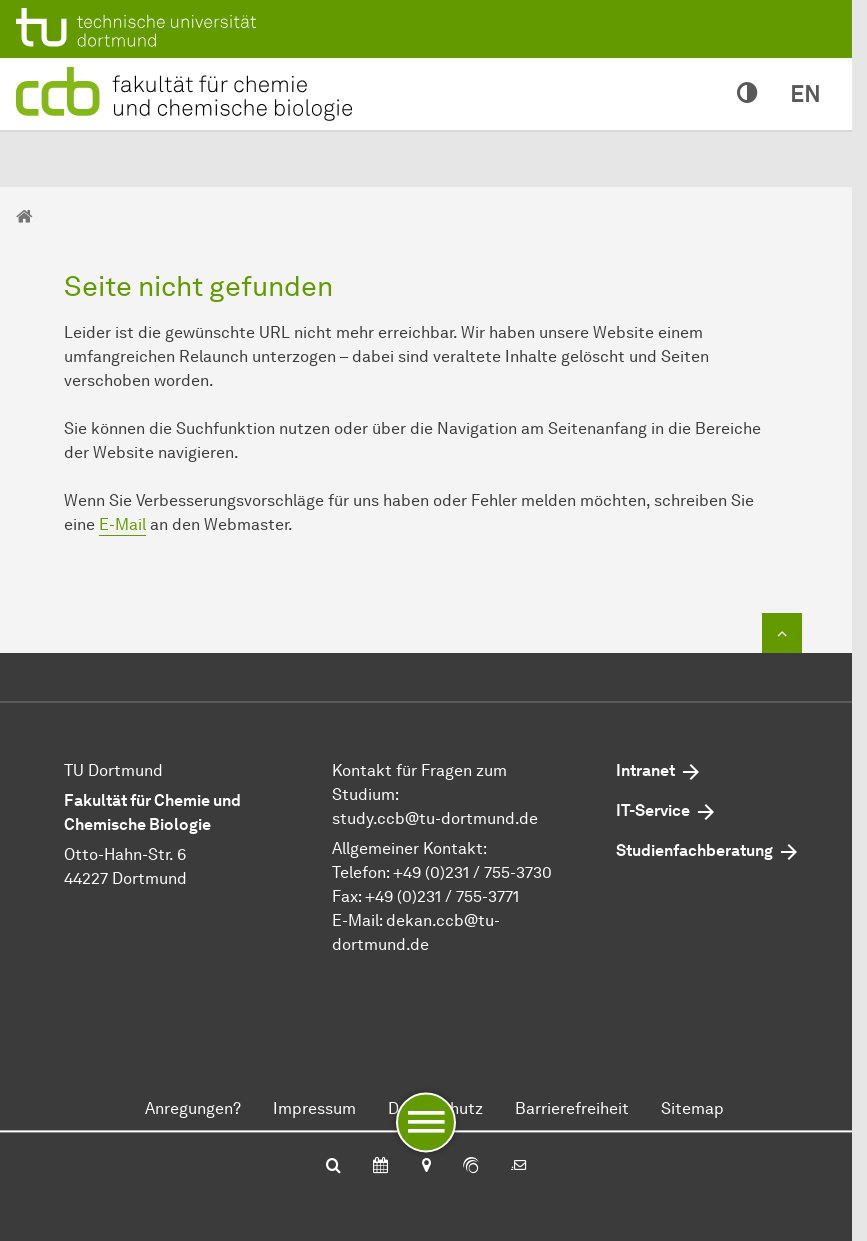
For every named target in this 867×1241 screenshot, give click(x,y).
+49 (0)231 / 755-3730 (472, 872)
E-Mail (122, 524)
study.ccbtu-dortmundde (435, 818)
